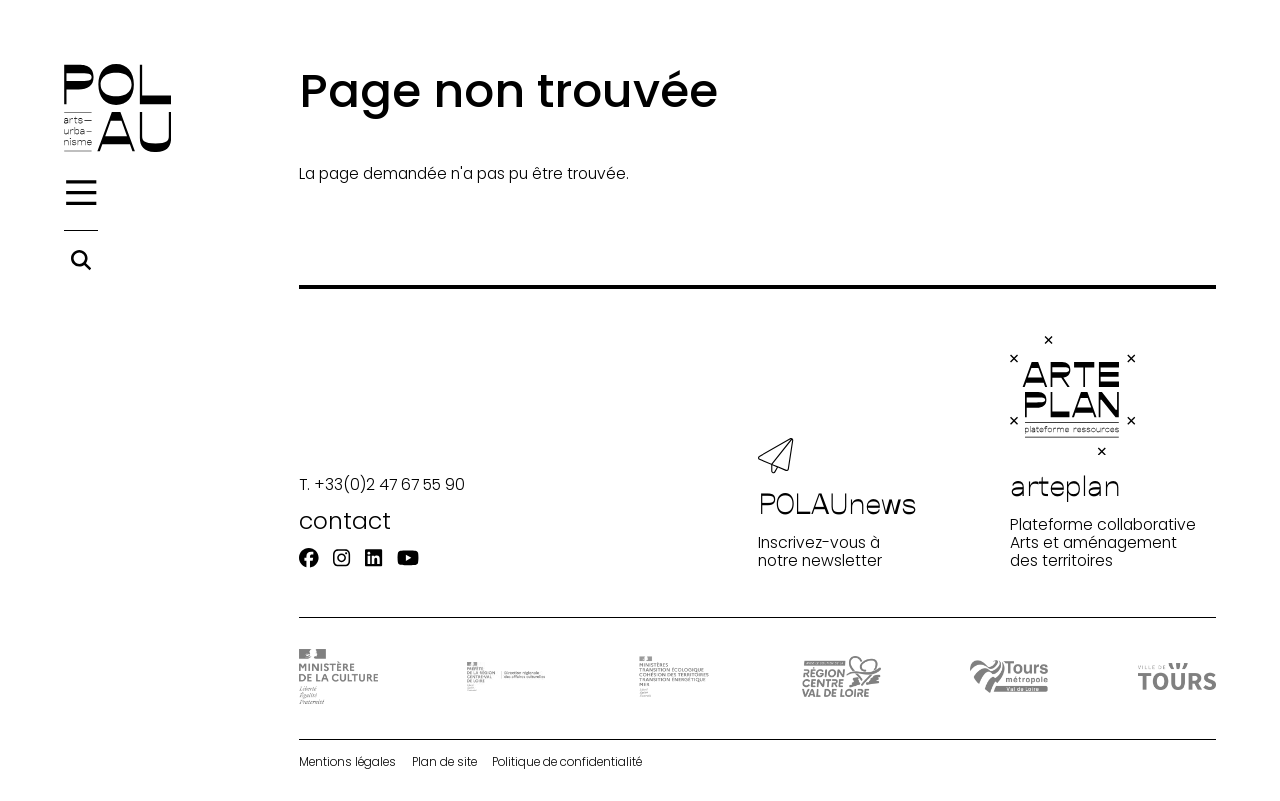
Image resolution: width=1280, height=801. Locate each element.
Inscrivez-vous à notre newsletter (837, 504)
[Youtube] (408, 558)
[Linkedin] (373, 558)
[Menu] (81, 193)
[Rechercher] (81, 260)
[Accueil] (117, 108)
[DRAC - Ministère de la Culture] (338, 676)
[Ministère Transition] (674, 677)
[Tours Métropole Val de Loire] (1009, 676)
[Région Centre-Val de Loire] (841, 676)
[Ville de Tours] (1177, 676)
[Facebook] (309, 558)
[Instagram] (341, 558)
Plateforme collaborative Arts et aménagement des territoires (1103, 453)
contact (345, 520)
